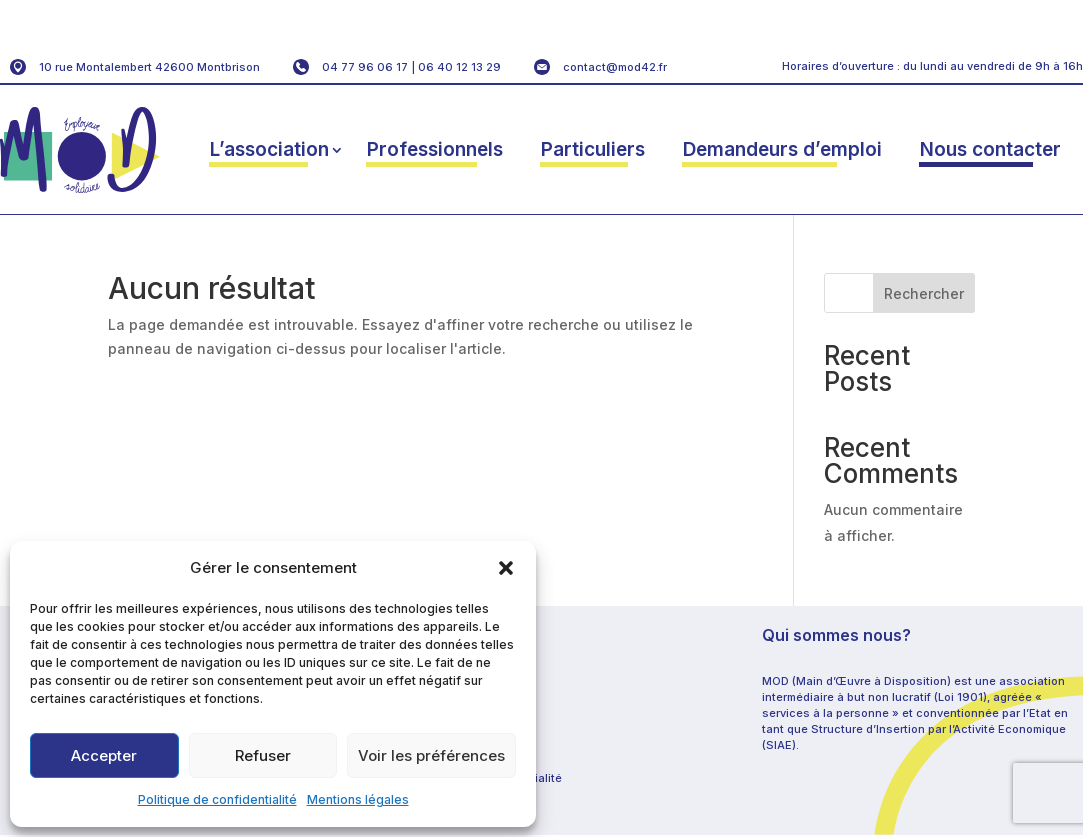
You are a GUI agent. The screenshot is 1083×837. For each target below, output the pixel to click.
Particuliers (593, 149)
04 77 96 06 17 (365, 67)
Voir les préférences (431, 755)
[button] (506, 568)
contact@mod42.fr (615, 67)
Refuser (263, 755)
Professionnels (435, 149)
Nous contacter (990, 149)
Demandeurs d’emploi (782, 149)
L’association (269, 149)
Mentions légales (358, 799)
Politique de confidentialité (217, 799)
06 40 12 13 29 (459, 67)
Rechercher (924, 293)
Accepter (104, 755)
